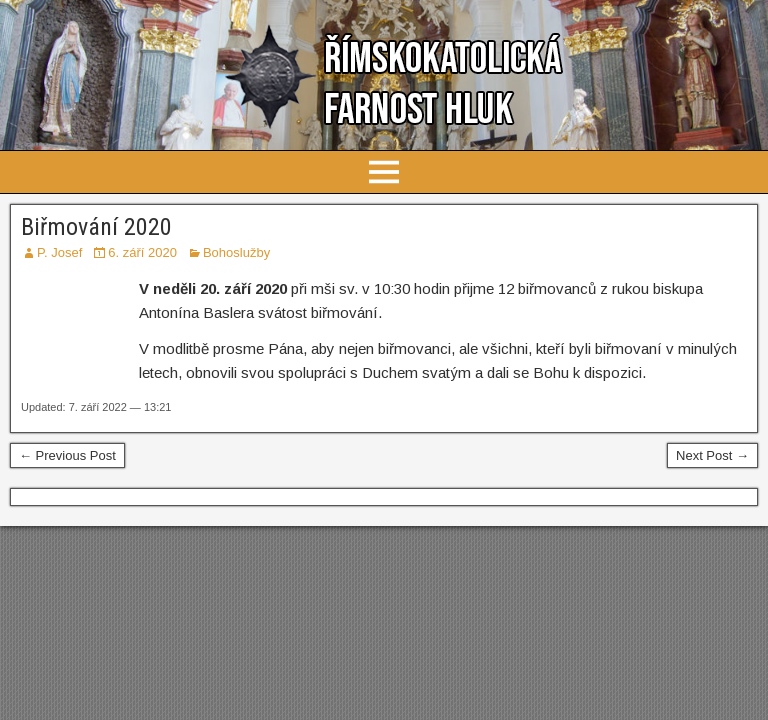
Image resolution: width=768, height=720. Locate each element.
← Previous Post (67, 455)
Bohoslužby (236, 252)
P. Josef (59, 252)
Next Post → (712, 455)
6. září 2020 (142, 252)
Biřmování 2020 (96, 227)
